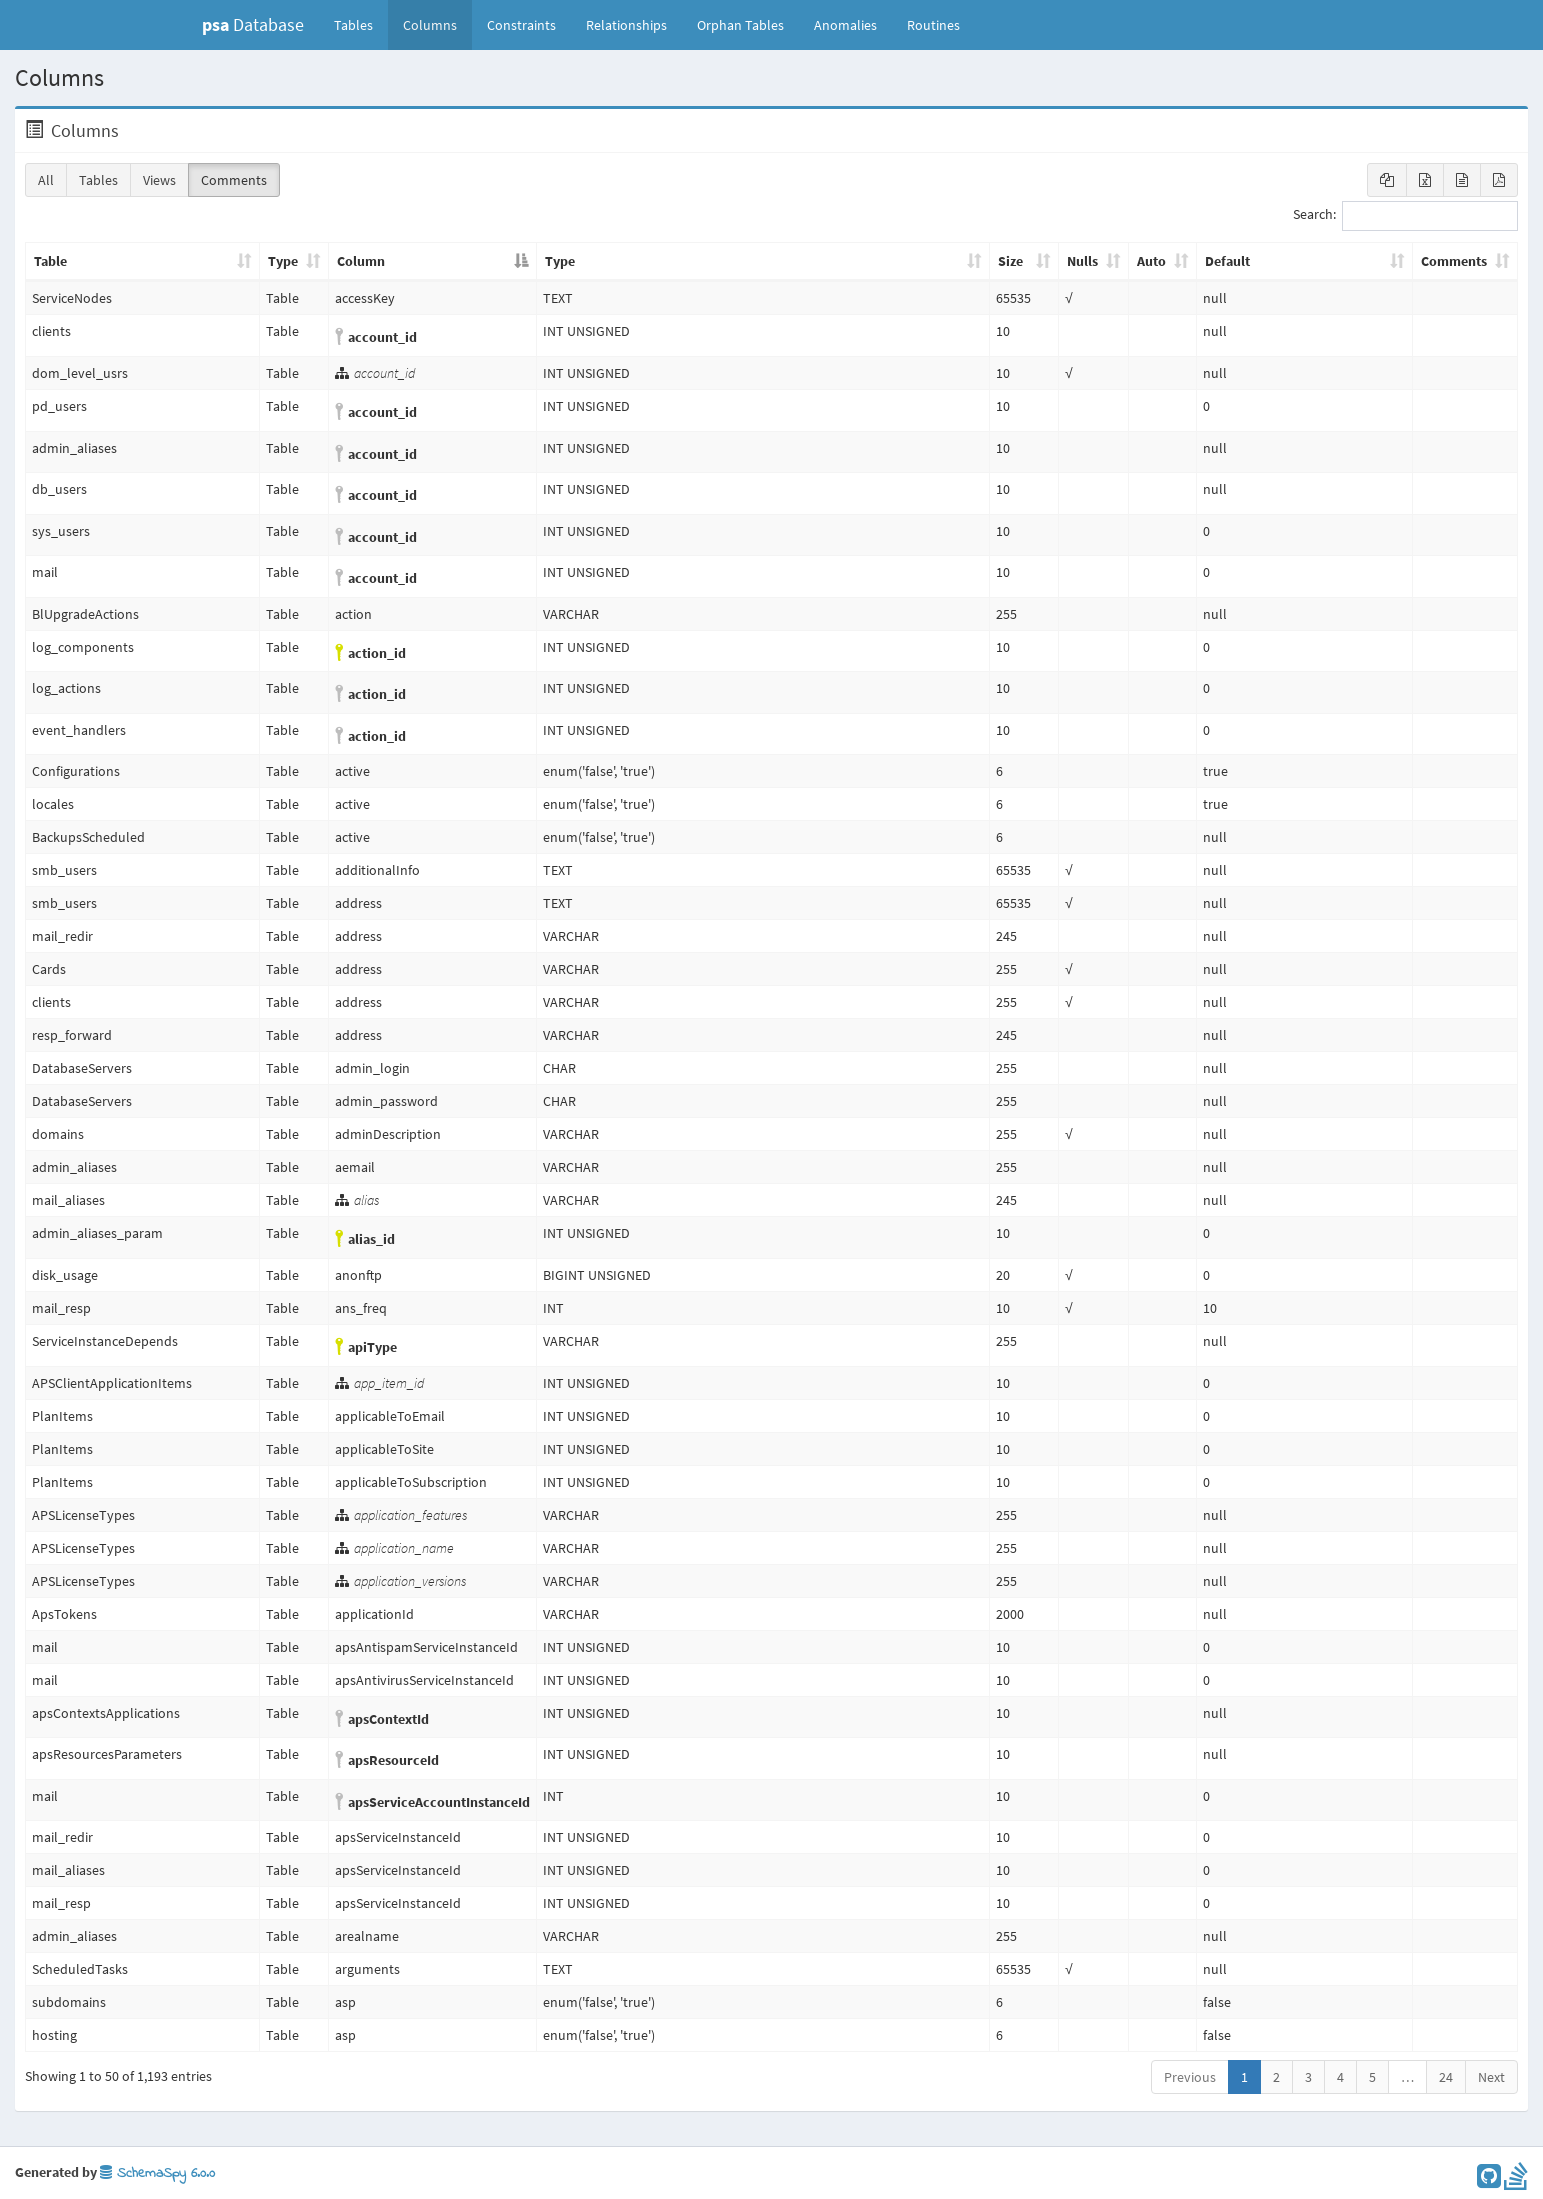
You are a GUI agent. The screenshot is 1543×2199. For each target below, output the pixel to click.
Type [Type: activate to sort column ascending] (283, 261)
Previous (1190, 2077)
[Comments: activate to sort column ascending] (1465, 262)
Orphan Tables (740, 25)
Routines (933, 25)
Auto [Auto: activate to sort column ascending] (1151, 261)
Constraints (521, 25)
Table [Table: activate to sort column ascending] (50, 261)
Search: (1405, 216)
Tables (361, 24)
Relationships (626, 25)
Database (253, 24)
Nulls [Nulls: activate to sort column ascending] (1082, 261)
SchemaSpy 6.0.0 (157, 2173)
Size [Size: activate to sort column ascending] (1010, 261)
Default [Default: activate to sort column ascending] (1227, 261)
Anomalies (845, 25)
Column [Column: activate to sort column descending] (361, 261)
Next (1491, 2077)
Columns (430, 25)
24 (1446, 2077)
